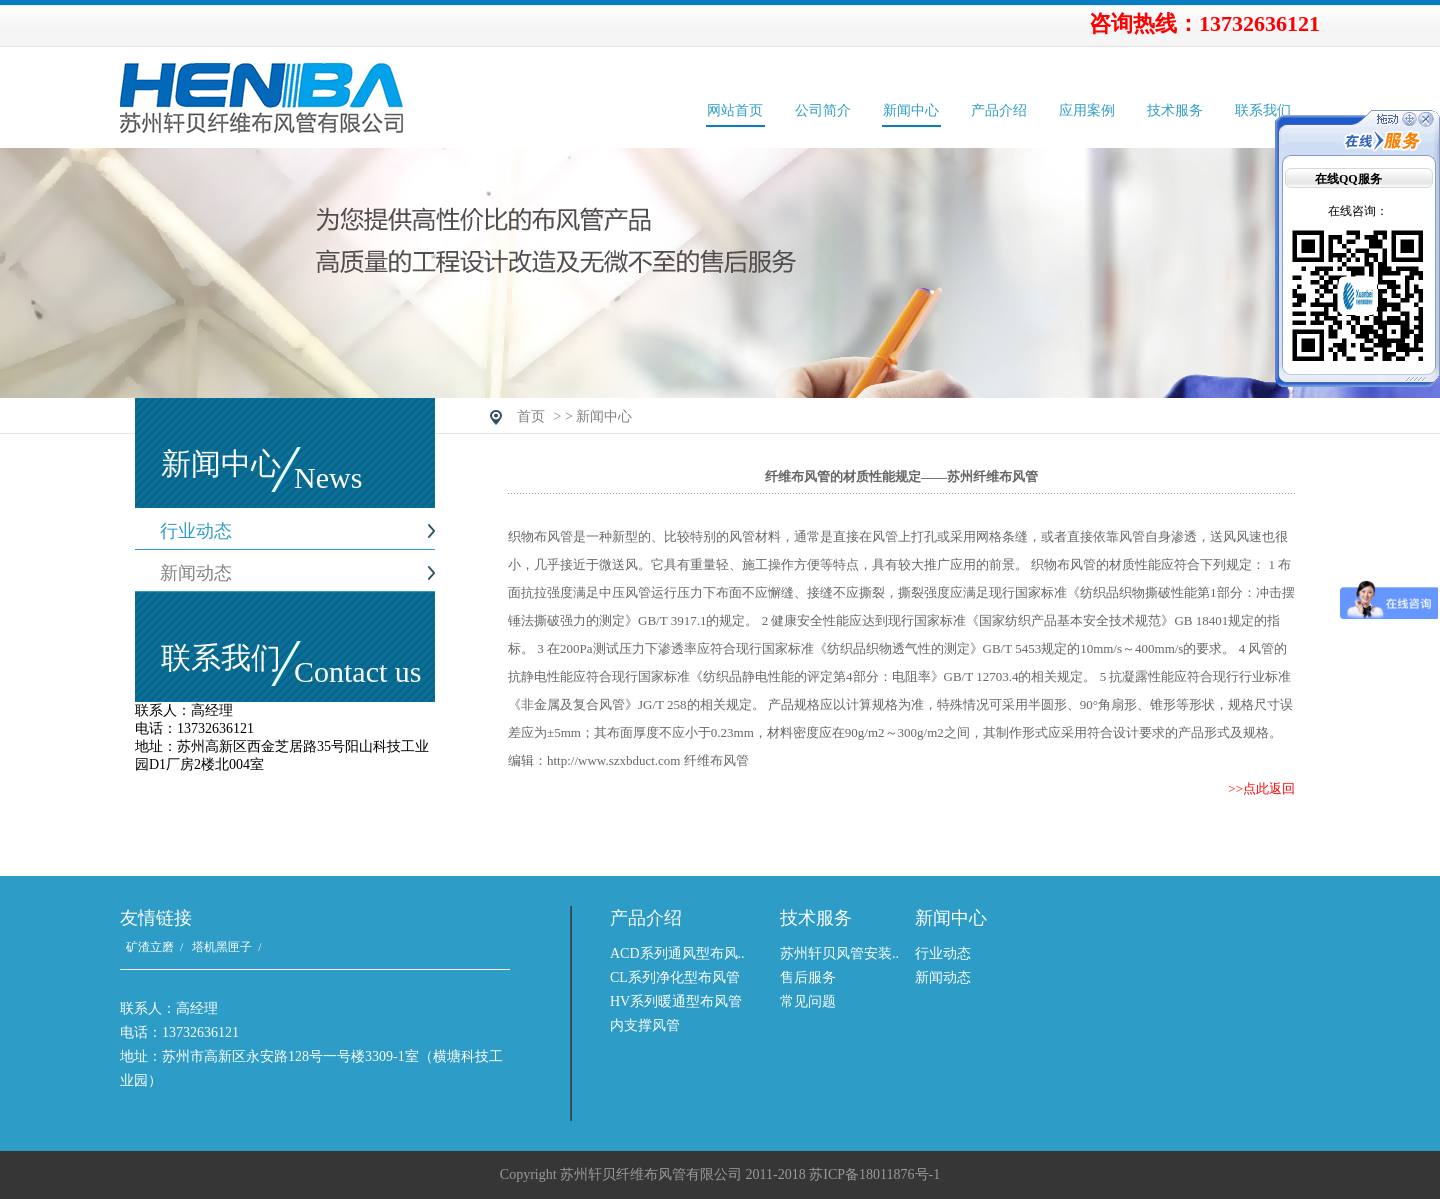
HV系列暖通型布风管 (676, 1001)
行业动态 (196, 531)
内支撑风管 (645, 1025)
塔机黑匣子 (222, 947)
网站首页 (735, 110)
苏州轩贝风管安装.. (839, 953)
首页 (531, 416)
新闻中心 (911, 110)
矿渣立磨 (150, 947)
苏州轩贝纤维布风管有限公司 (382, 98)
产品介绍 (999, 110)
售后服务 (808, 977)
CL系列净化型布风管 (675, 977)
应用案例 (1087, 110)
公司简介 (823, 110)
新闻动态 (196, 573)
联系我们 (1263, 110)
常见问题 (808, 1001)
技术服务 (1175, 110)
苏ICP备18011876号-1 (874, 1174)
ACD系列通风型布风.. (677, 953)
